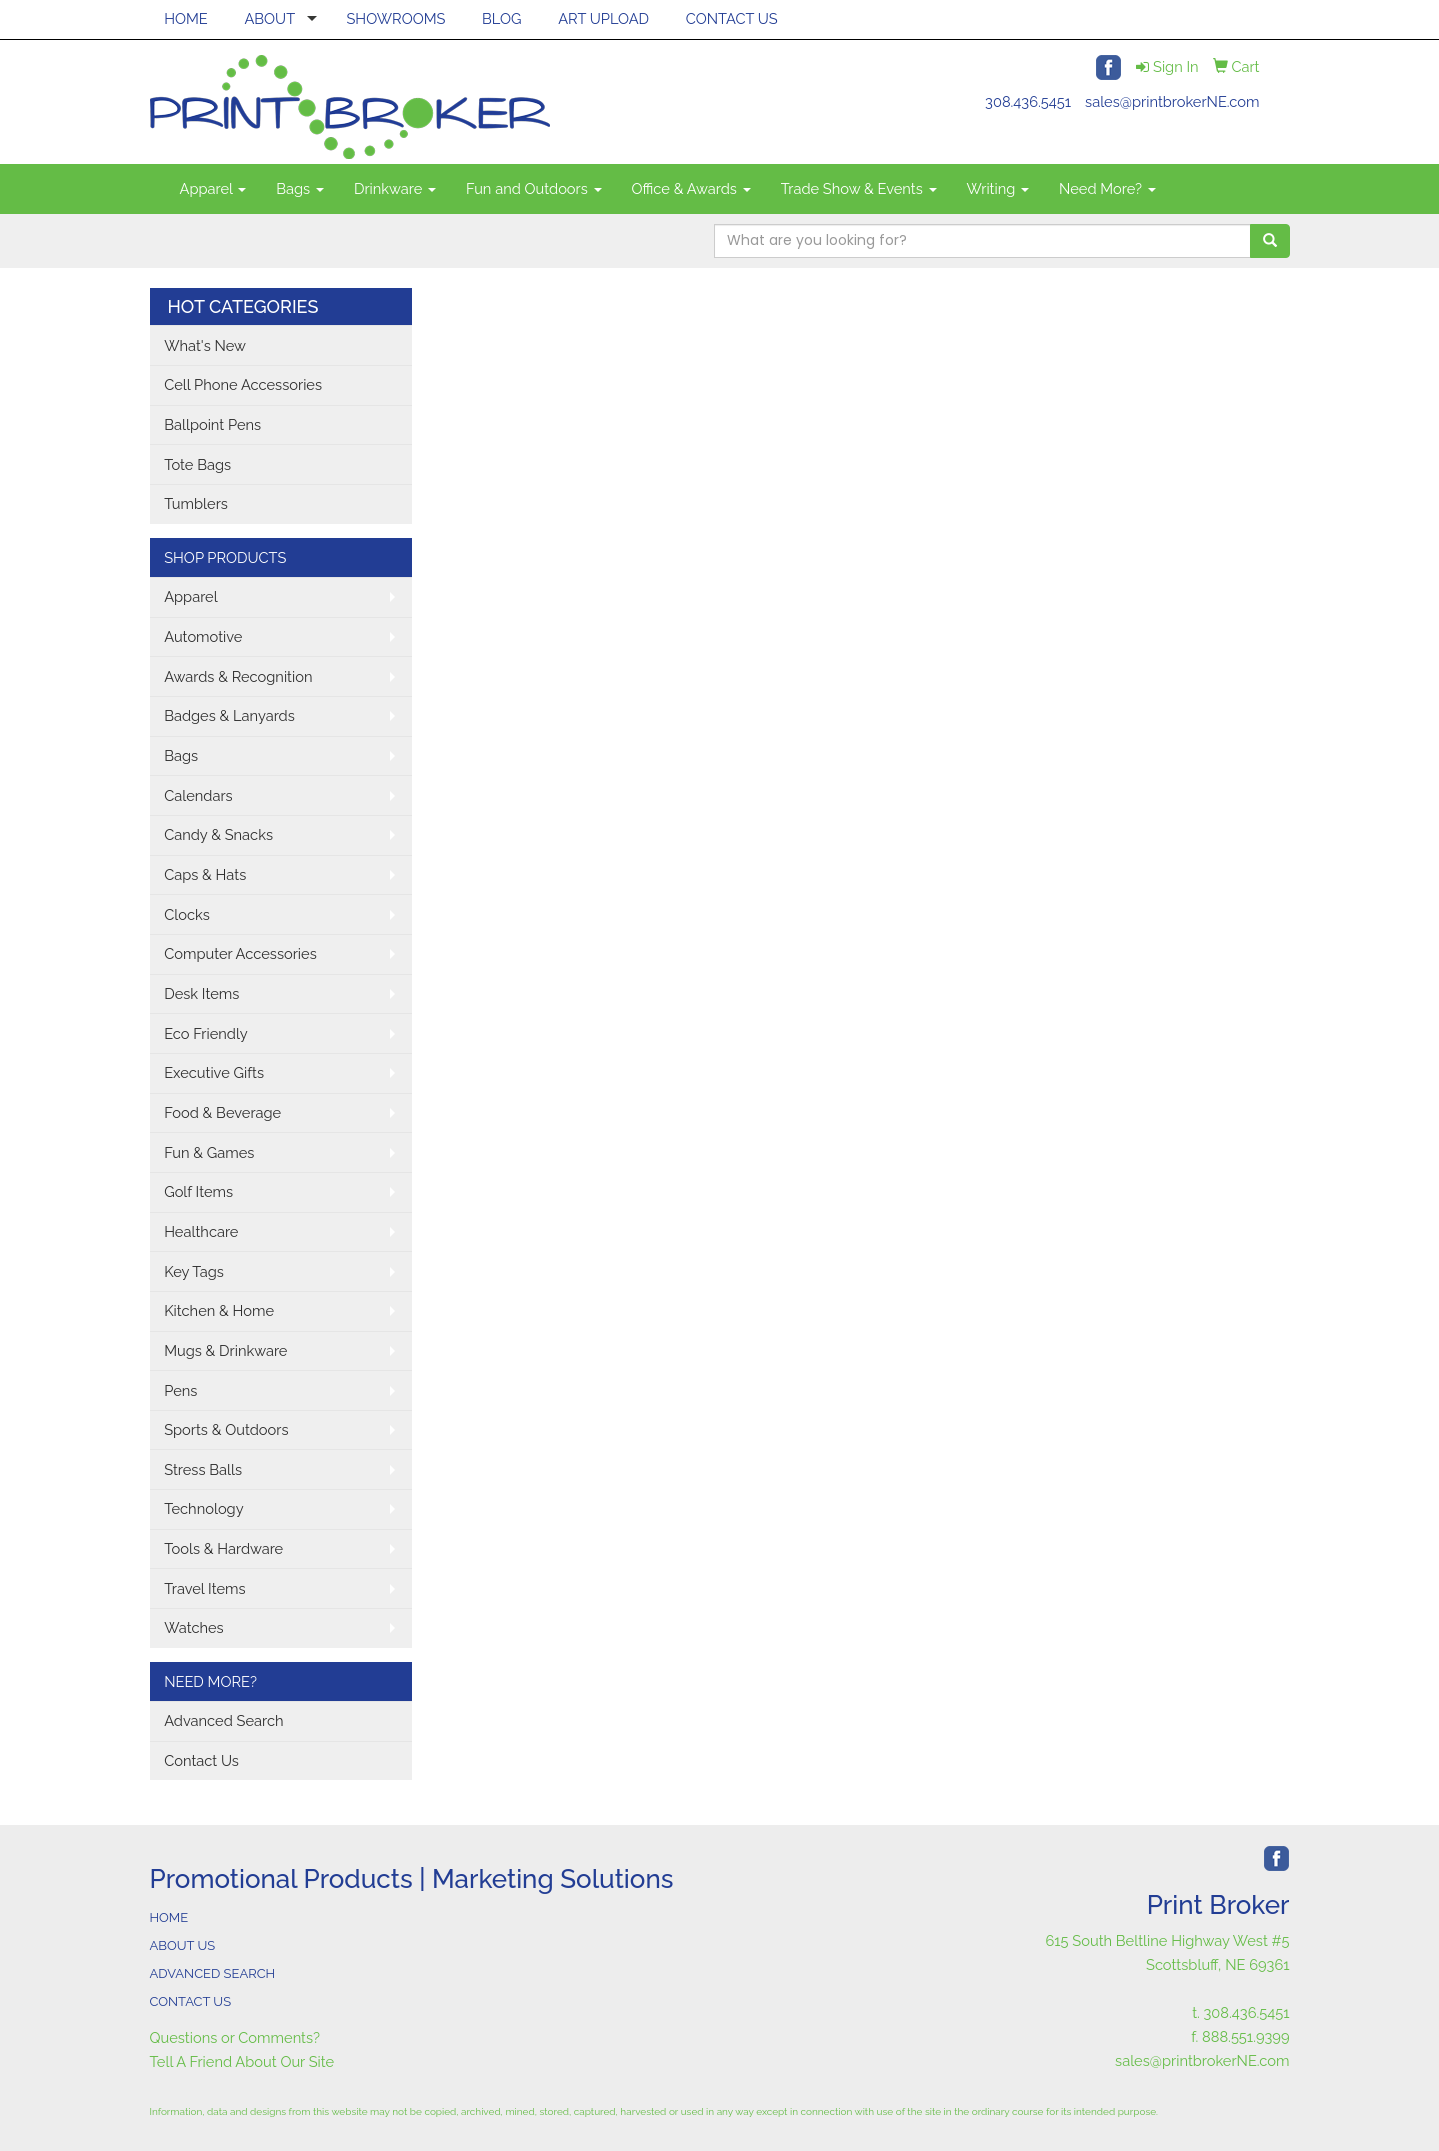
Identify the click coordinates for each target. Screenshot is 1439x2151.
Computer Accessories (240, 953)
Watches (194, 1627)
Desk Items (201, 993)
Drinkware (395, 188)
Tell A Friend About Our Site (242, 2061)
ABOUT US (183, 1945)
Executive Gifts (214, 1072)
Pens (180, 1390)
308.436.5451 (1028, 101)
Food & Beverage (222, 1112)
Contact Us (201, 1760)
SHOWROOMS (395, 18)
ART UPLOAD (603, 18)
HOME (186, 18)
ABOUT (269, 18)
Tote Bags (197, 464)
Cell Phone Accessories (243, 384)
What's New (205, 345)
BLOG (501, 18)
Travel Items (204, 1588)
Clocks (187, 914)
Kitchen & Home (219, 1310)
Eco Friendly (206, 1033)
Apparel (213, 188)
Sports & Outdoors (226, 1429)
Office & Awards (691, 188)
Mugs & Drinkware (225, 1350)
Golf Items (198, 1191)
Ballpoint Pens (212, 424)
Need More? (1107, 188)
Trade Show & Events (859, 188)
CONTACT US (732, 18)
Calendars (198, 795)
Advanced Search (223, 1720)
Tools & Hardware (223, 1548)
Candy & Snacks (218, 834)
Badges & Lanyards (229, 715)
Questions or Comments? (235, 2037)
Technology (203, 1508)
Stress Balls (203, 1469)
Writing (998, 188)
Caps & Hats (205, 874)
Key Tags (194, 1271)
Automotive (203, 636)
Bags (300, 188)
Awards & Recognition (238, 676)
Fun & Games (209, 1152)
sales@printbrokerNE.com (1172, 101)
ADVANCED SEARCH (213, 1973)
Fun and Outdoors (534, 188)
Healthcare (201, 1231)
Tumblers (196, 503)
